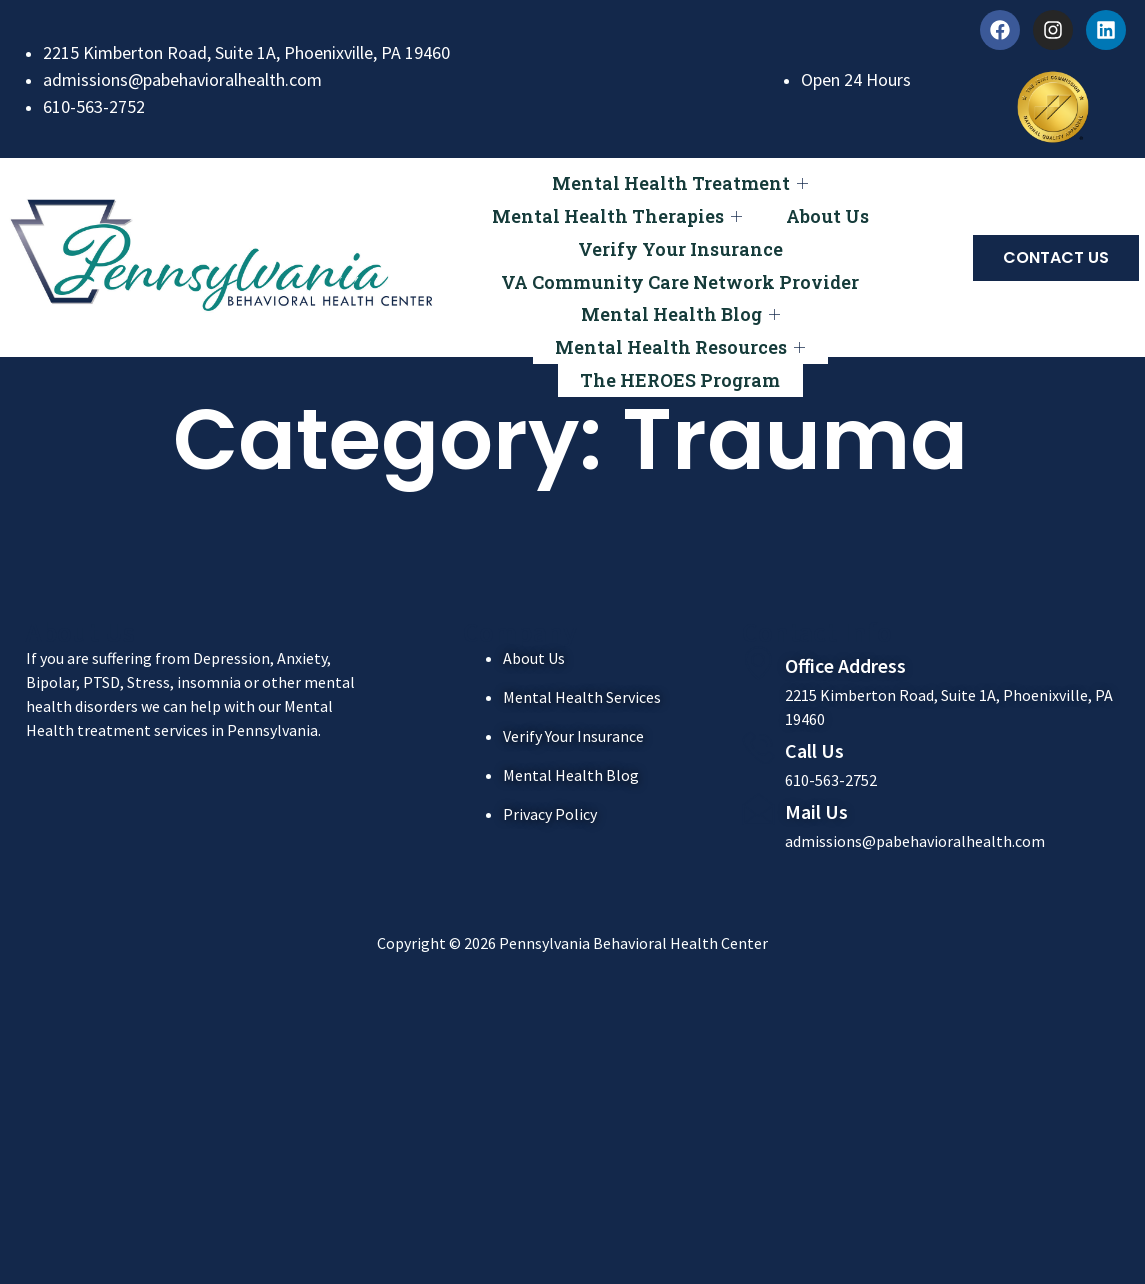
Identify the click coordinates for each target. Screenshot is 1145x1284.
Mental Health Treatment (680, 180)
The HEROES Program (680, 342)
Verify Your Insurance (680, 234)
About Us (830, 207)
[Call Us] (758, 747)
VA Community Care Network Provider (680, 261)
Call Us (814, 750)
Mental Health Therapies (614, 207)
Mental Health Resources (680, 315)
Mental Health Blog (680, 288)
